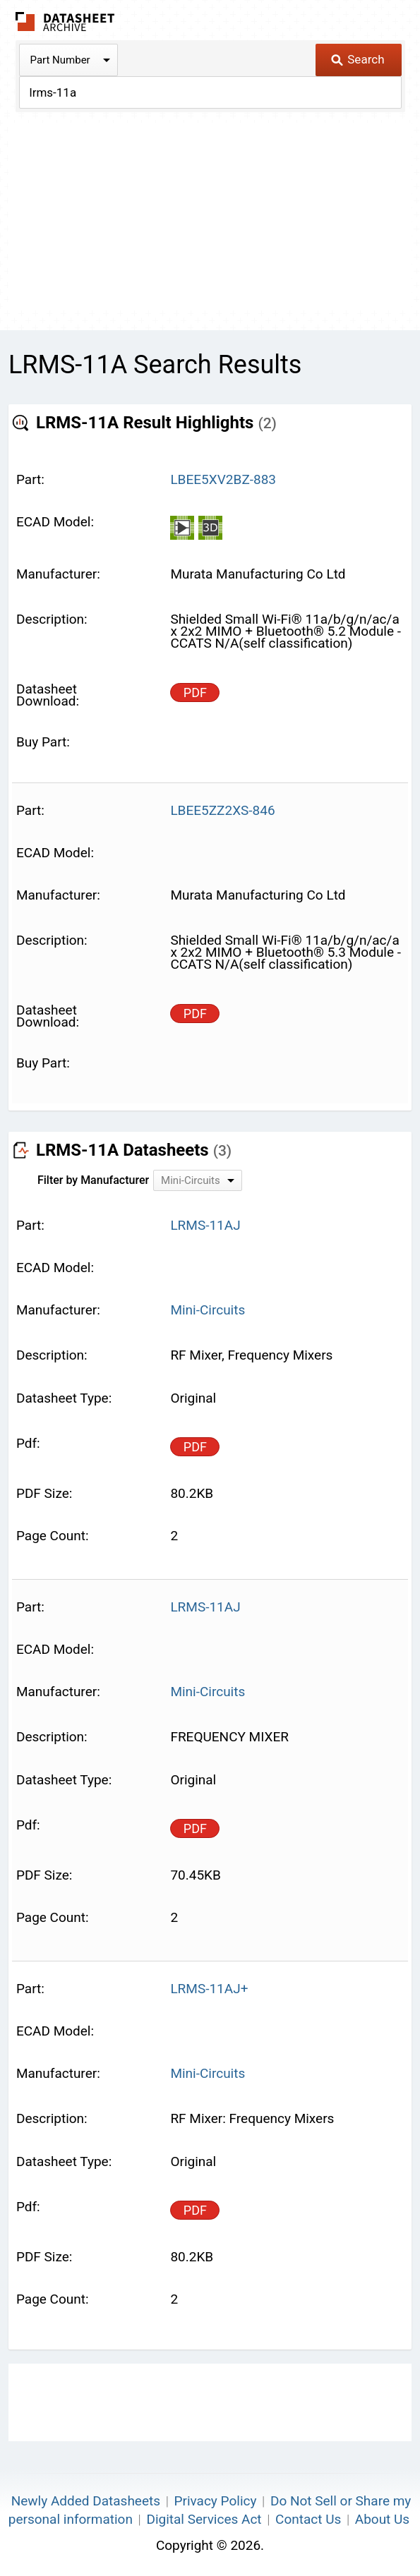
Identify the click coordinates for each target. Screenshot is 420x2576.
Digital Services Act (203, 2519)
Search (357, 59)
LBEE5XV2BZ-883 (223, 479)
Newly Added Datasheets (85, 2501)
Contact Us (308, 2519)
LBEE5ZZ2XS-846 (222, 810)
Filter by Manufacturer (93, 1180)
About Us (382, 2519)
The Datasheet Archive (65, 21)
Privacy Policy (215, 2501)
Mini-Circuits (207, 1310)
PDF (195, 692)
